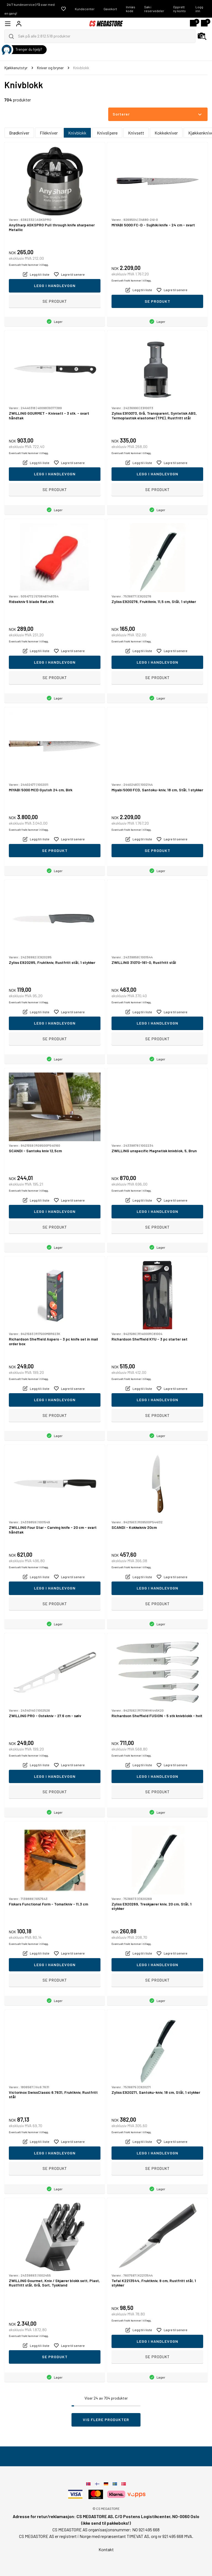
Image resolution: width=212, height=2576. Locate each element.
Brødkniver (19, 132)
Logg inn (199, 9)
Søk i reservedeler (154, 9)
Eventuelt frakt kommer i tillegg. (29, 264)
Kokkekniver (166, 132)
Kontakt (106, 2549)
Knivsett (136, 132)
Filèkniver (49, 132)
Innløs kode (130, 9)
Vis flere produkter (106, 2419)
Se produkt (55, 301)
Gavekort (110, 9)
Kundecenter (85, 9)
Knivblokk (77, 132)
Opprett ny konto (179, 9)
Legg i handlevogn (55, 285)
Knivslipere (107, 132)
